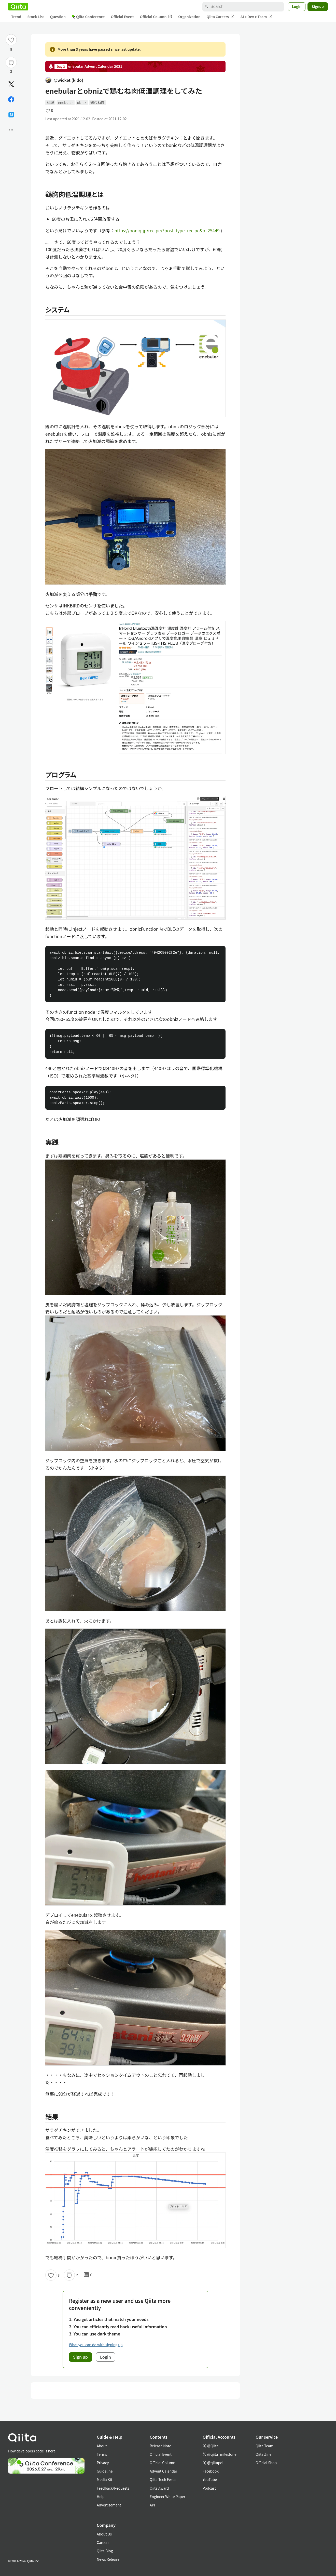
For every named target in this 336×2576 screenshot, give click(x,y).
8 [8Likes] (11, 49)
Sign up (80, 2357)
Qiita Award (159, 2488)
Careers (103, 2542)
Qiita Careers (220, 16)
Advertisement (109, 2504)
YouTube (210, 2479)
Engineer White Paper (167, 2496)
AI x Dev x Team (257, 16)
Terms (102, 2454)
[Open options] (11, 130)
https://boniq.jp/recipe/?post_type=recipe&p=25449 (167, 230)
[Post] (11, 84)
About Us (104, 2534)
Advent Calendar (163, 2471)
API (152, 2504)
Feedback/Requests (113, 2488)
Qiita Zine (264, 2454)
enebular (65, 102)
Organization (189, 16)
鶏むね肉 (97, 102)
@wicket (64, 80)
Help (101, 2496)
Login (297, 6)
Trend (16, 16)
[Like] (11, 39)
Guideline (105, 2471)
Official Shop (266, 2462)
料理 (50, 102)
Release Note (160, 2445)
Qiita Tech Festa (163, 2479)
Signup (318, 6)
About (102, 2445)
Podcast (209, 2488)
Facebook (211, 2471)
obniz (81, 102)
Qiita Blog (105, 2550)
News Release (108, 2559)
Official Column (156, 16)
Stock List (35, 16)
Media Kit (104, 2479)
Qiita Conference (88, 16)
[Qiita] (18, 6)
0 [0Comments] (87, 2275)
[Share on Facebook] (11, 99)
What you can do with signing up (95, 2344)
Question (58, 16)
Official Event (122, 16)
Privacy (103, 2462)
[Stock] (11, 62)
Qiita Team (264, 2445)
